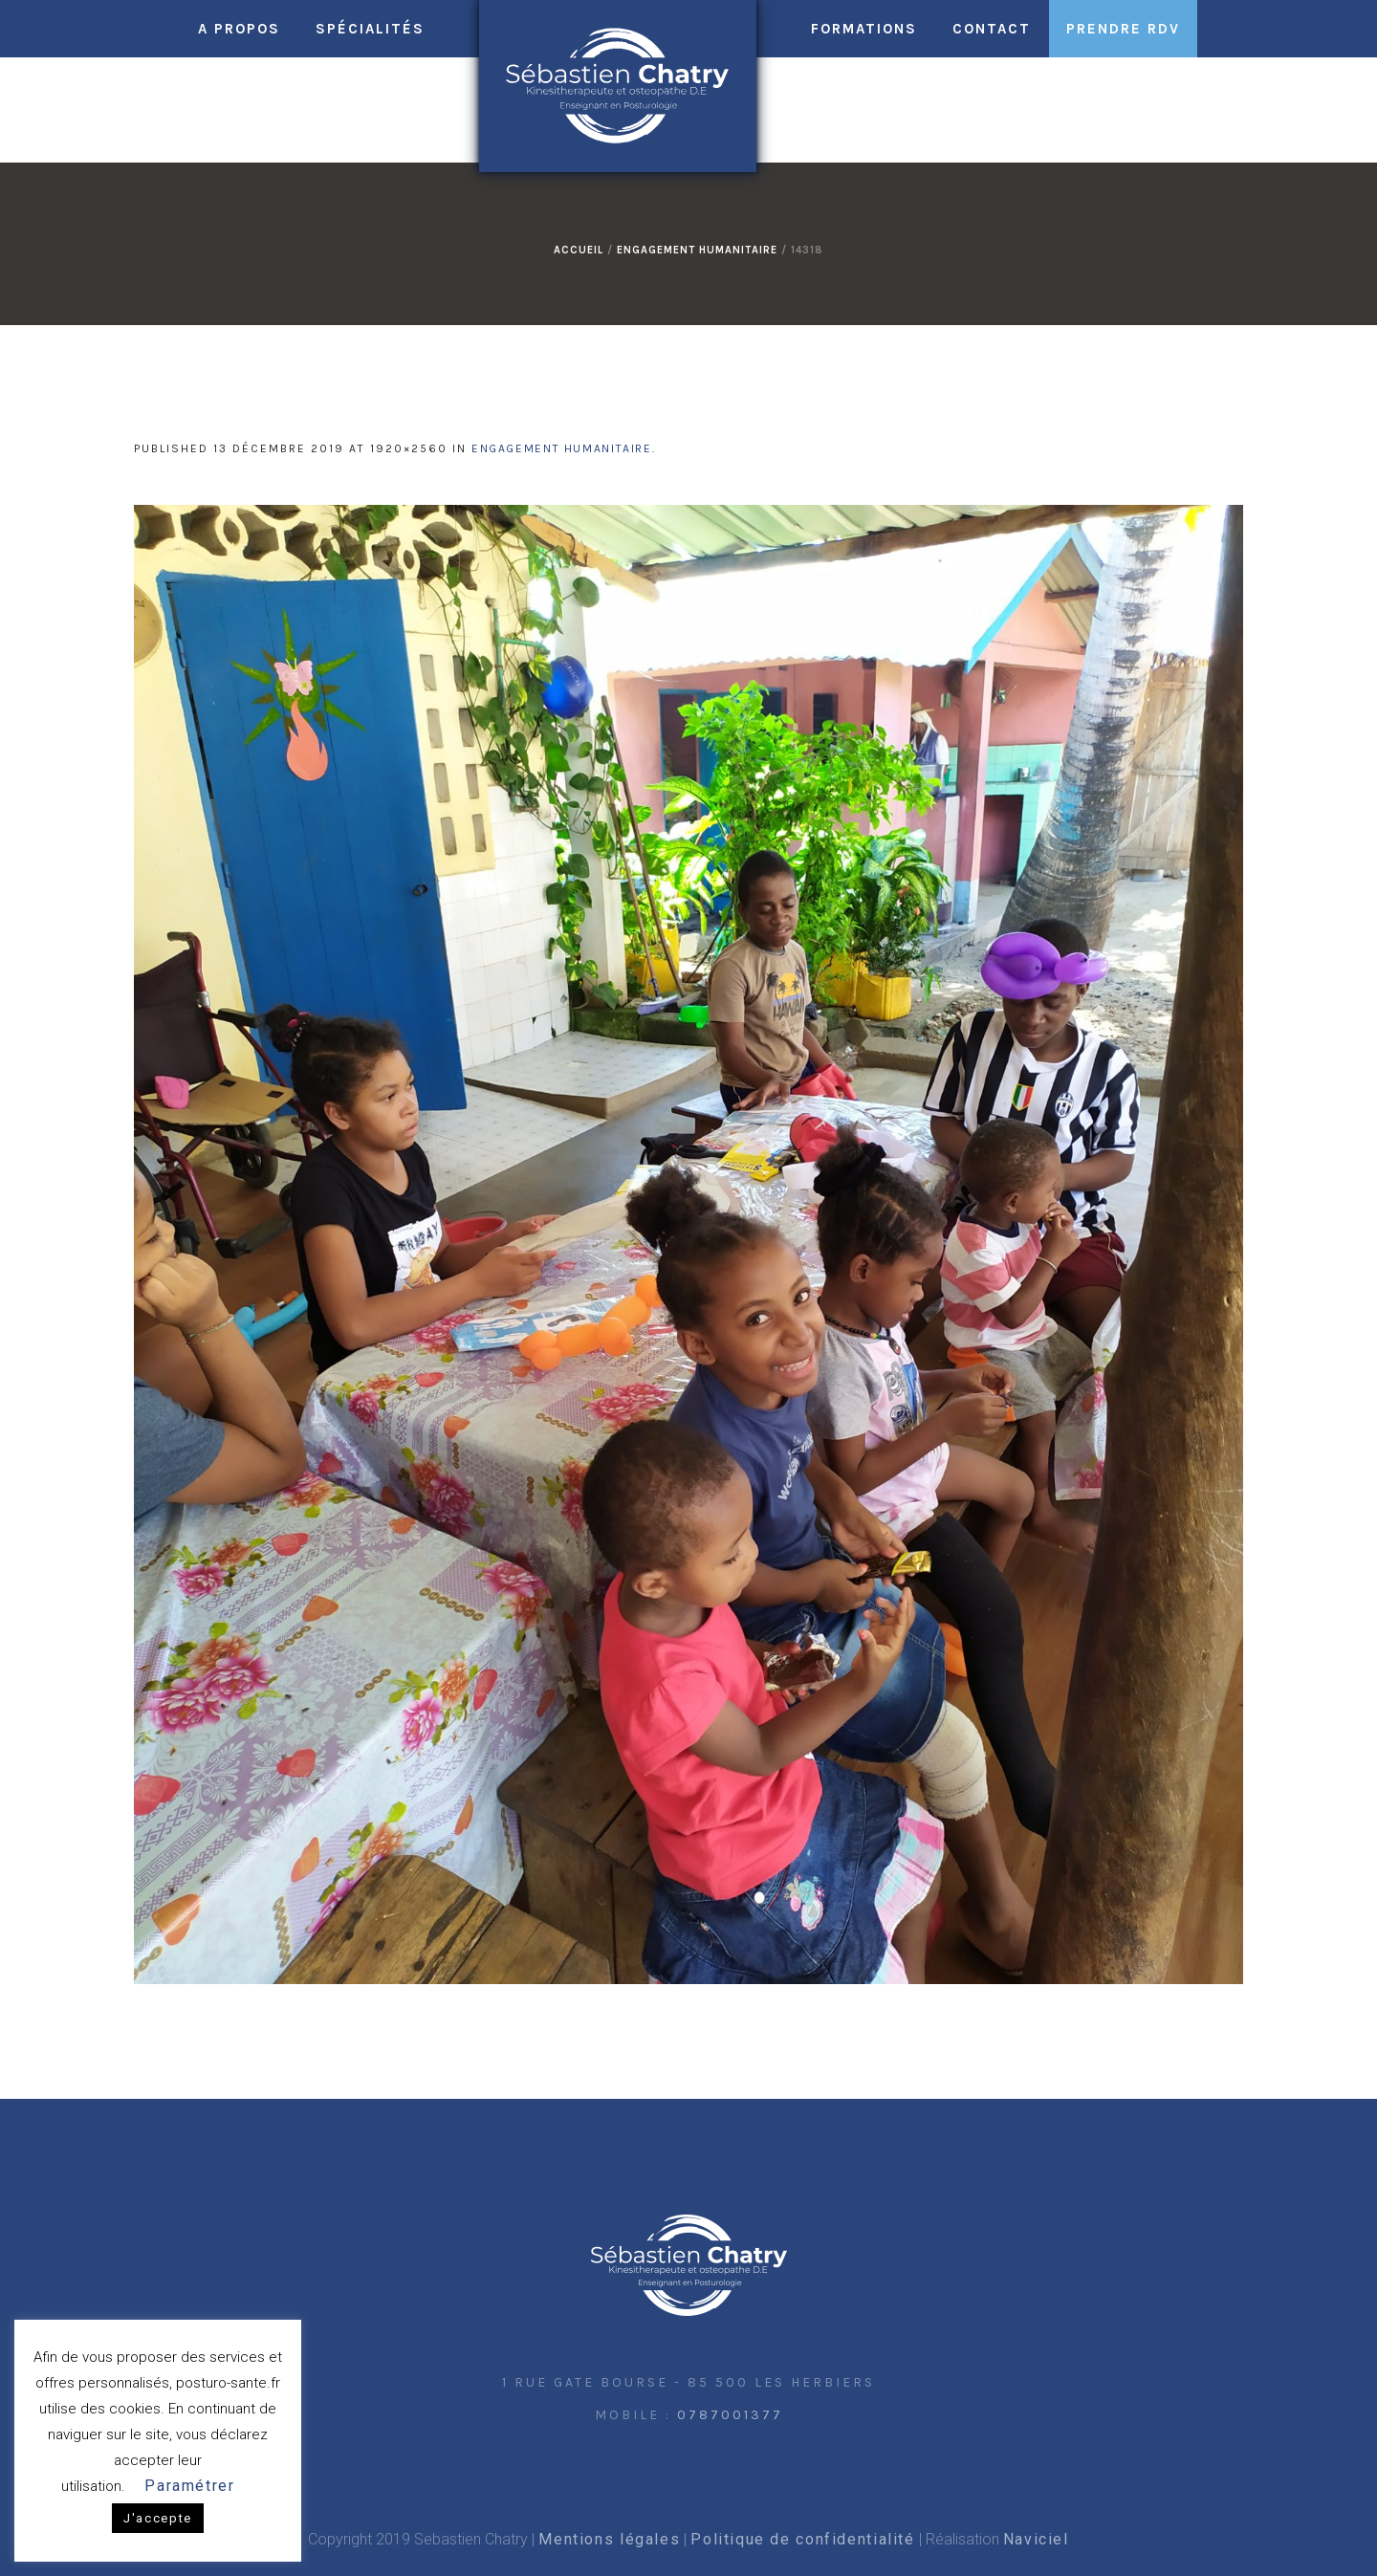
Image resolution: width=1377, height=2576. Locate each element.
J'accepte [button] (157, 2518)
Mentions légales (609, 2539)
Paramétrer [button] (189, 2486)
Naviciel (1036, 2539)
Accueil (578, 250)
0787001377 (730, 2415)
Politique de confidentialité (802, 2539)
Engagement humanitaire (697, 250)
